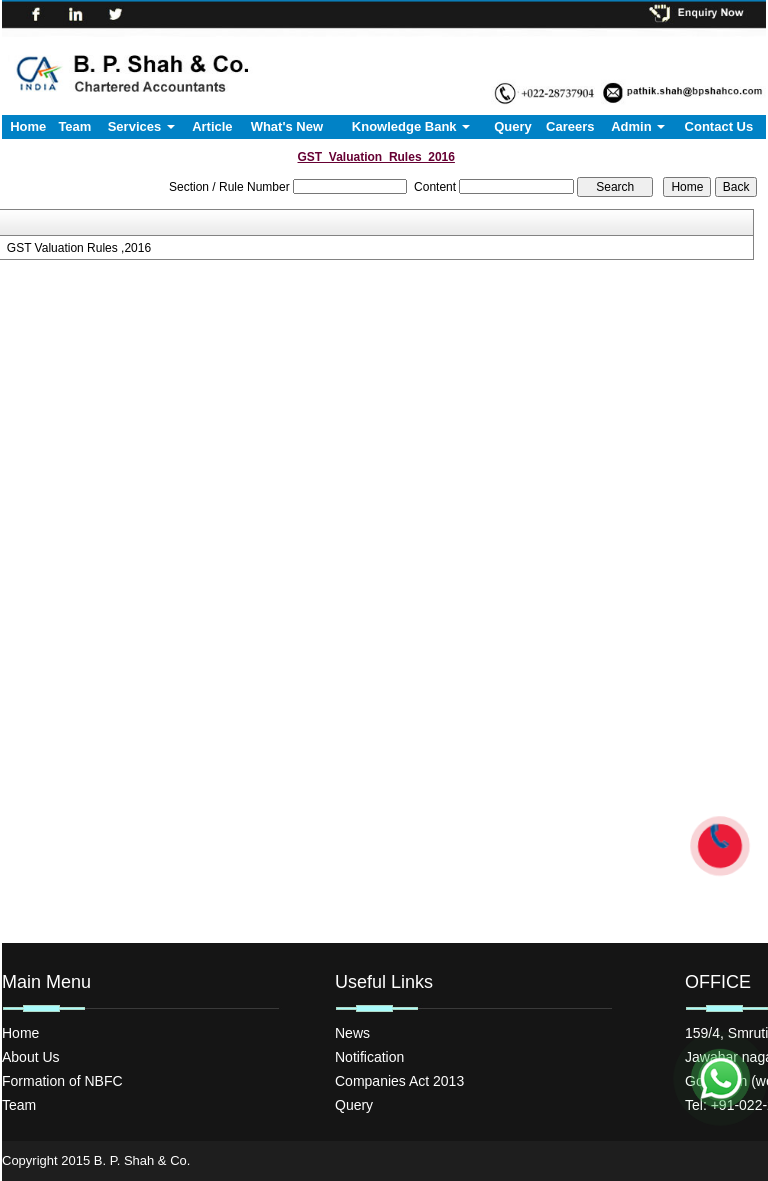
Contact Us (719, 126)
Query (513, 126)
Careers (570, 126)
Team (74, 126)
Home (28, 126)
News (352, 1033)
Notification (369, 1057)
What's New (287, 126)
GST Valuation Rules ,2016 (79, 248)
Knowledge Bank (411, 126)
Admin (638, 126)
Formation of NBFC (62, 1081)
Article (212, 126)
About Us (31, 1057)
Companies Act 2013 (399, 1081)
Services (141, 126)
